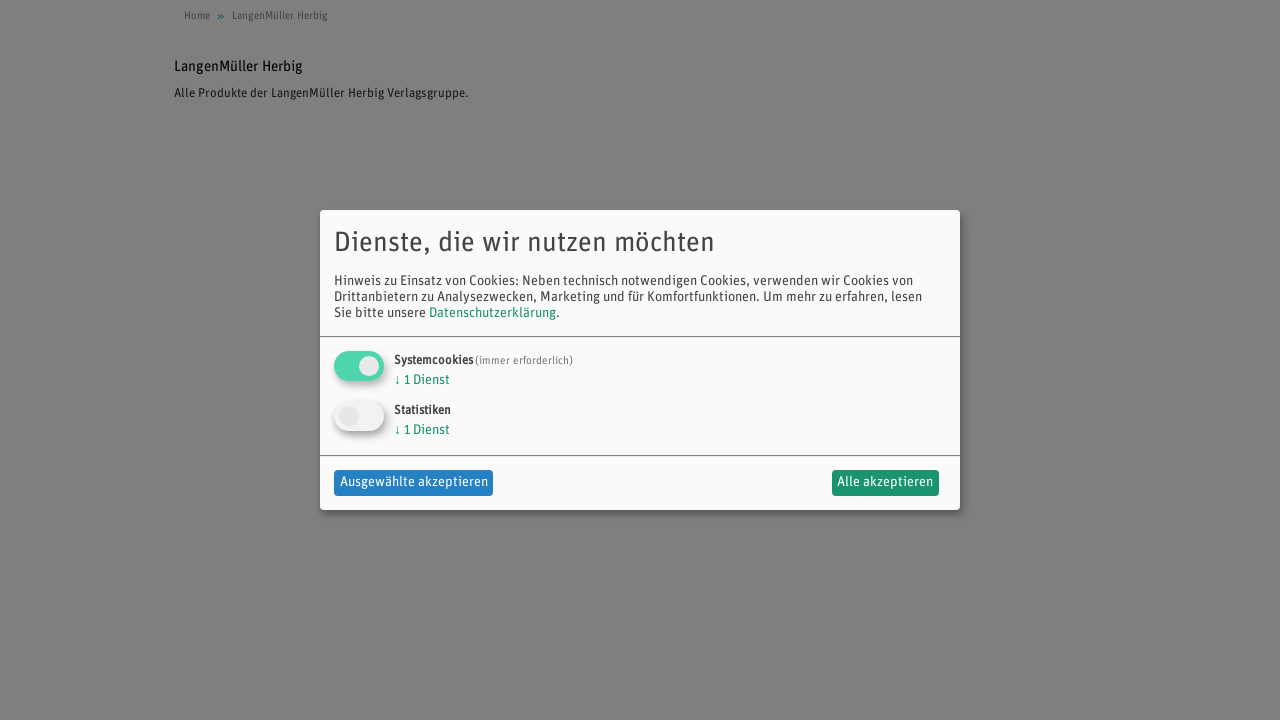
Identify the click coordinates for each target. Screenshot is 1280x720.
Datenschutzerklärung (492, 313)
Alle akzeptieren (885, 482)
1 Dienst (422, 380)
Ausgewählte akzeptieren (414, 482)
